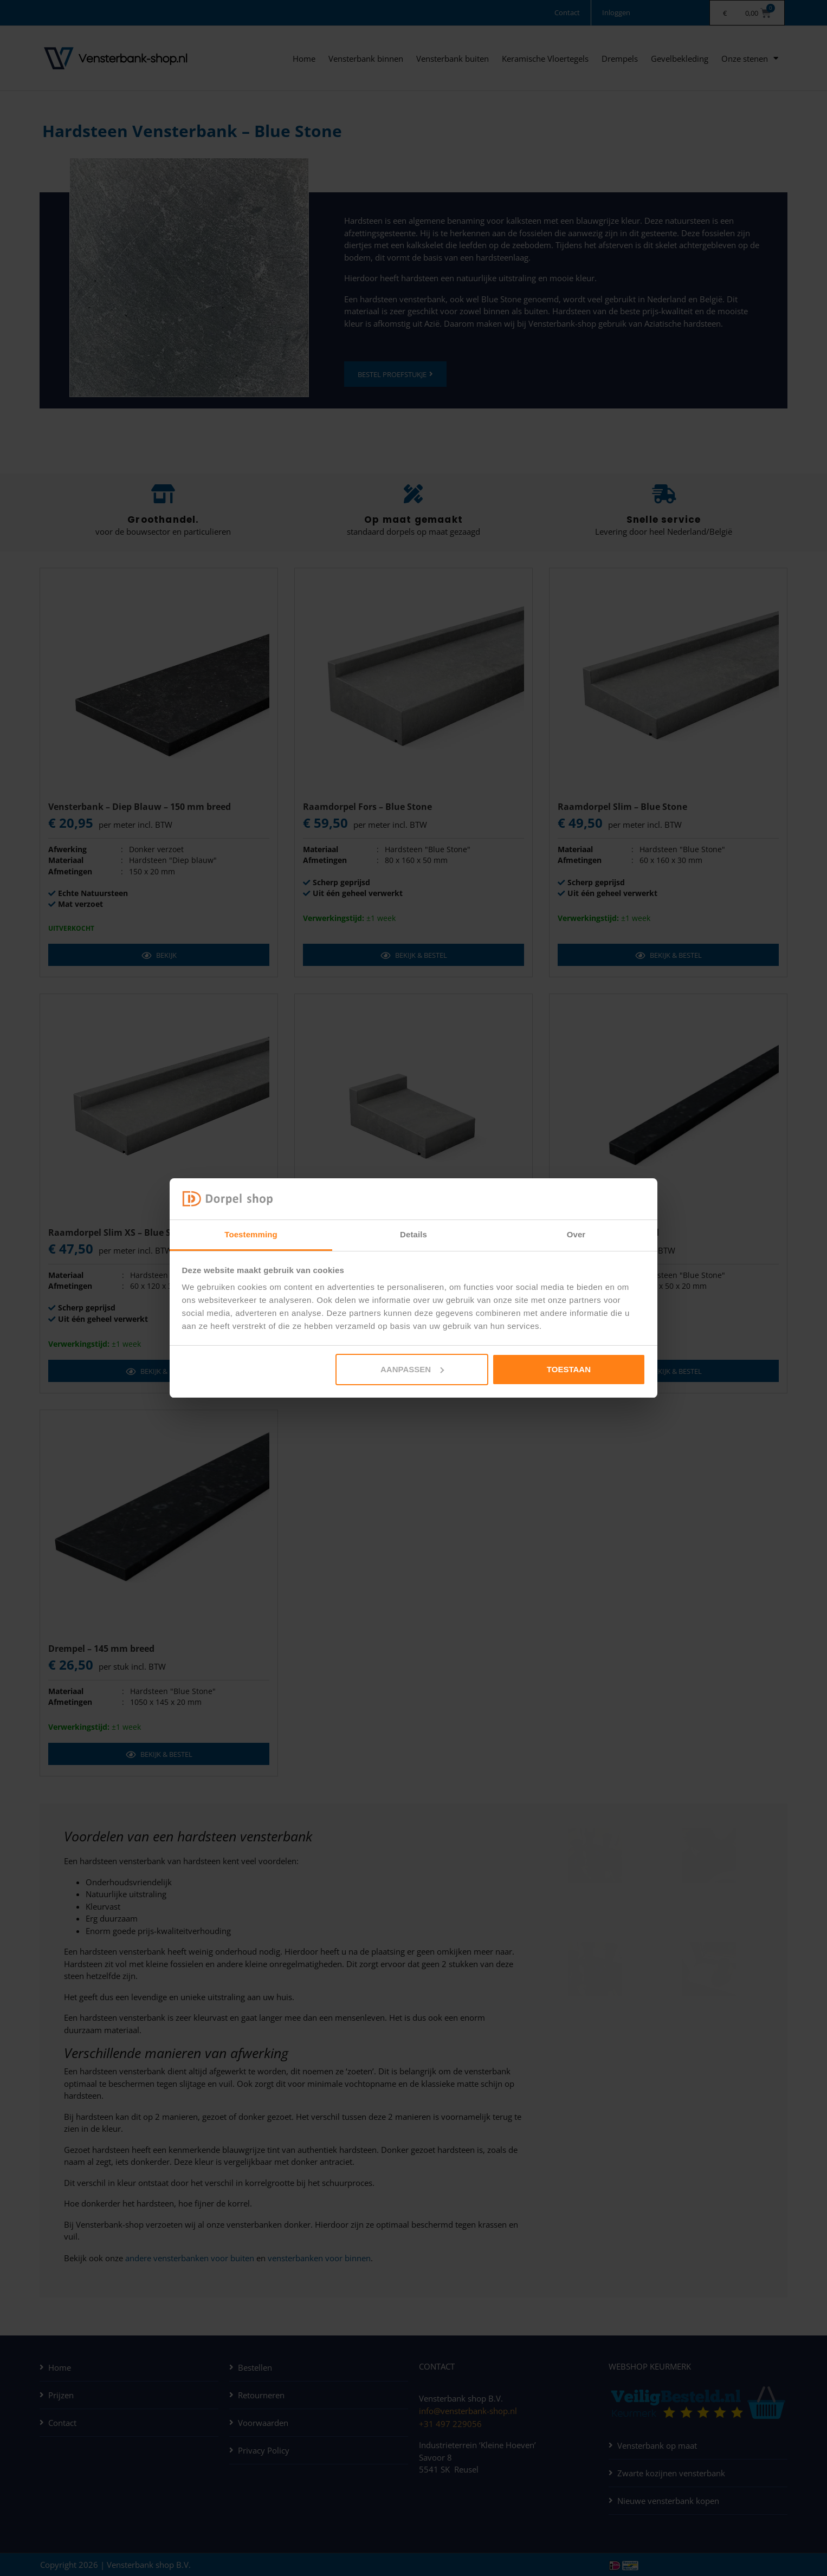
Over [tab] (576, 1234)
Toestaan (569, 1369)
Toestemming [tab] (250, 1234)
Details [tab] (413, 1234)
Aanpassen (412, 1369)
